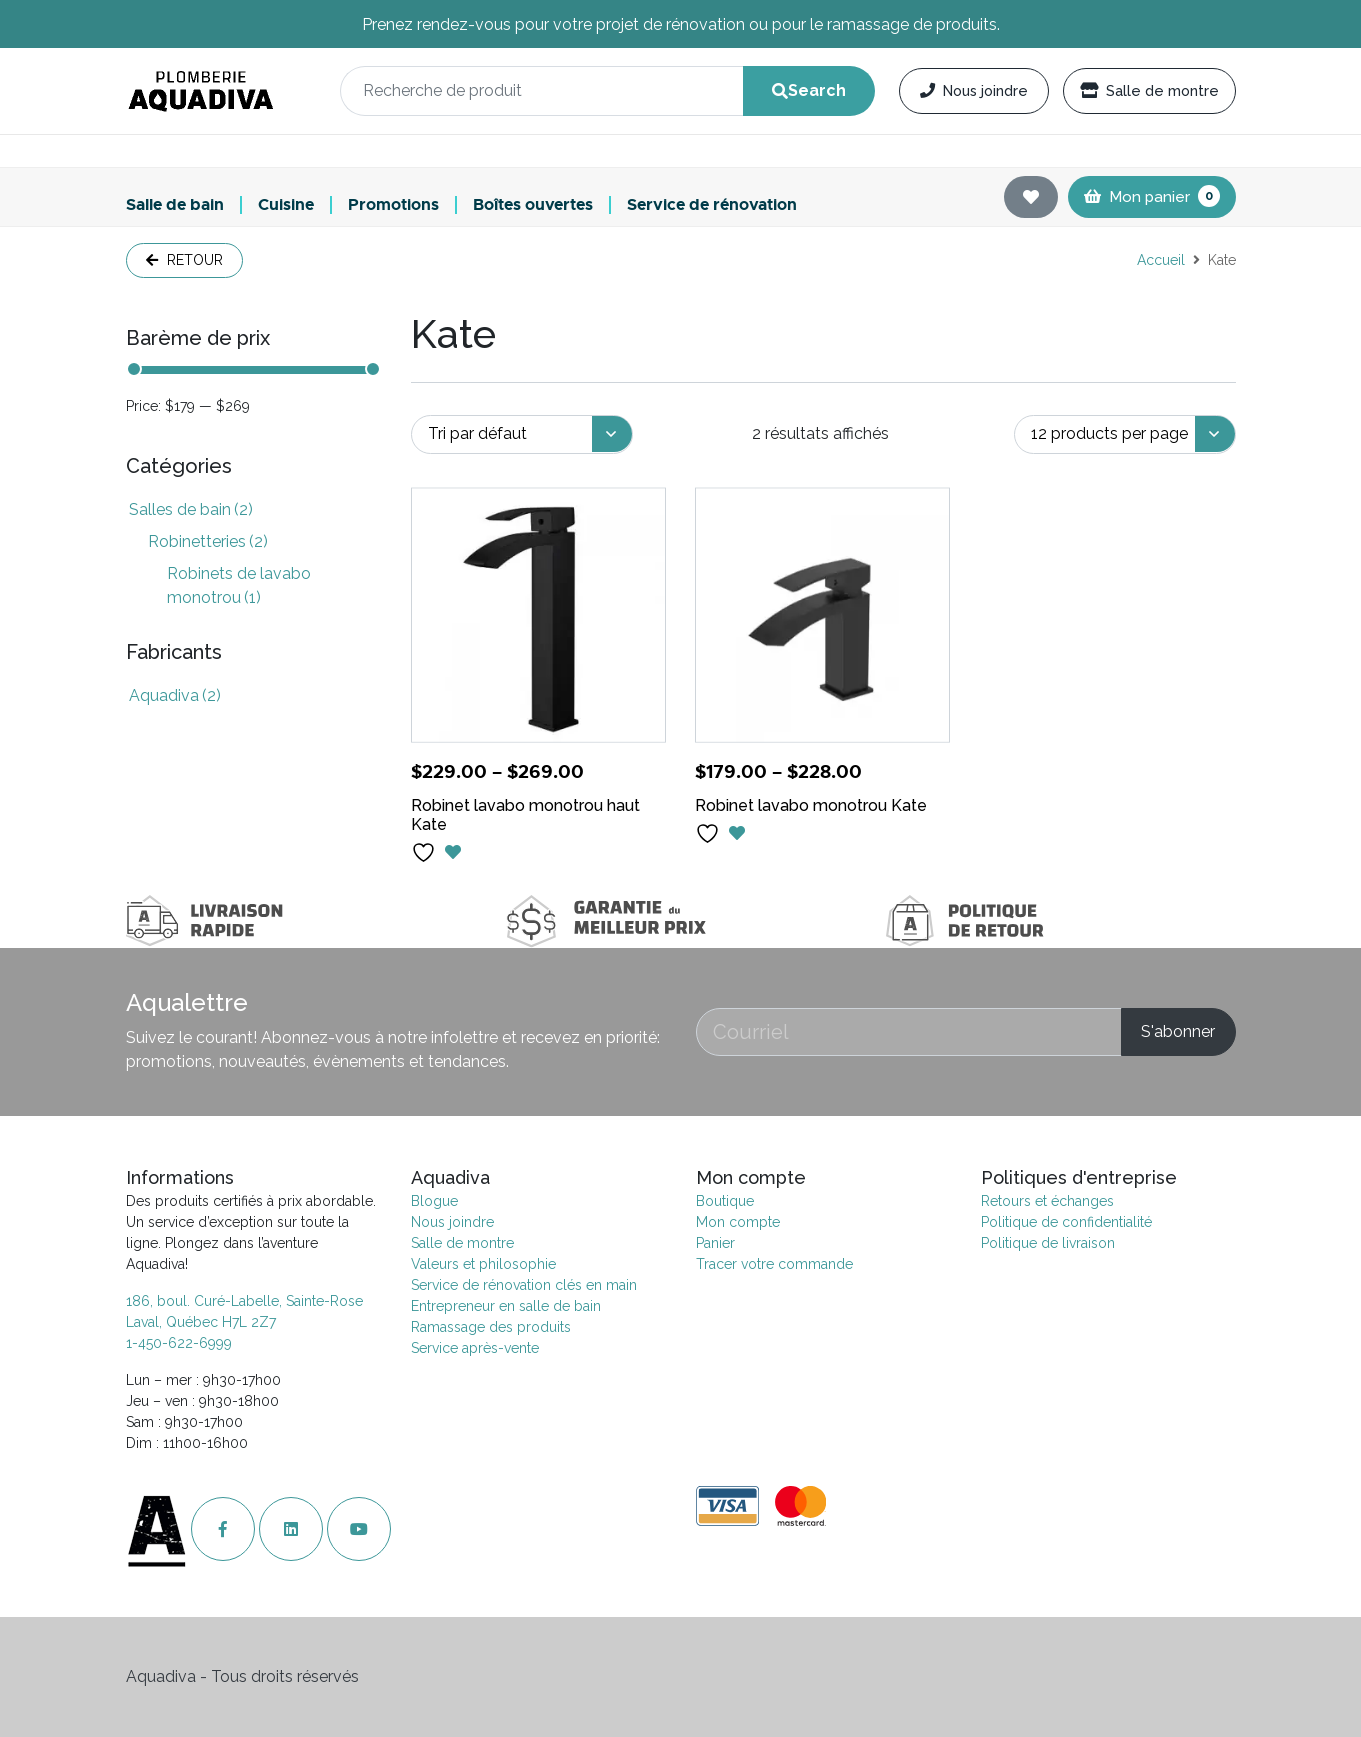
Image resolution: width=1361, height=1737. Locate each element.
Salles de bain (191, 509)
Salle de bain (175, 205)
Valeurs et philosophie (483, 1264)
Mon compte (738, 1222)
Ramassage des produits (491, 1327)
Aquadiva (175, 695)
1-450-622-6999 (179, 1343)
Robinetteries (208, 541)
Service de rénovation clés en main (524, 1285)
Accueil (1161, 260)
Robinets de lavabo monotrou (239, 585)
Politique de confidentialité (1066, 1222)
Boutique (725, 1201)
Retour (184, 260)
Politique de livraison (1048, 1243)
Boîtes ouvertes (533, 205)
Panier (715, 1243)
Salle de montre (1149, 90)
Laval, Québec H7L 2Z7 (201, 1322)
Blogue (434, 1201)
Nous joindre (974, 90)
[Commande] (522, 434)
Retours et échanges (1047, 1201)
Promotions (393, 205)
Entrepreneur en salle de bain (506, 1306)
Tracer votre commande (774, 1264)
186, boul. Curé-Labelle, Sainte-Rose (244, 1301)
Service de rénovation (712, 205)
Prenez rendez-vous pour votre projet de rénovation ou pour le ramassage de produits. (681, 24)
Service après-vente (475, 1348)
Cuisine (286, 205)
